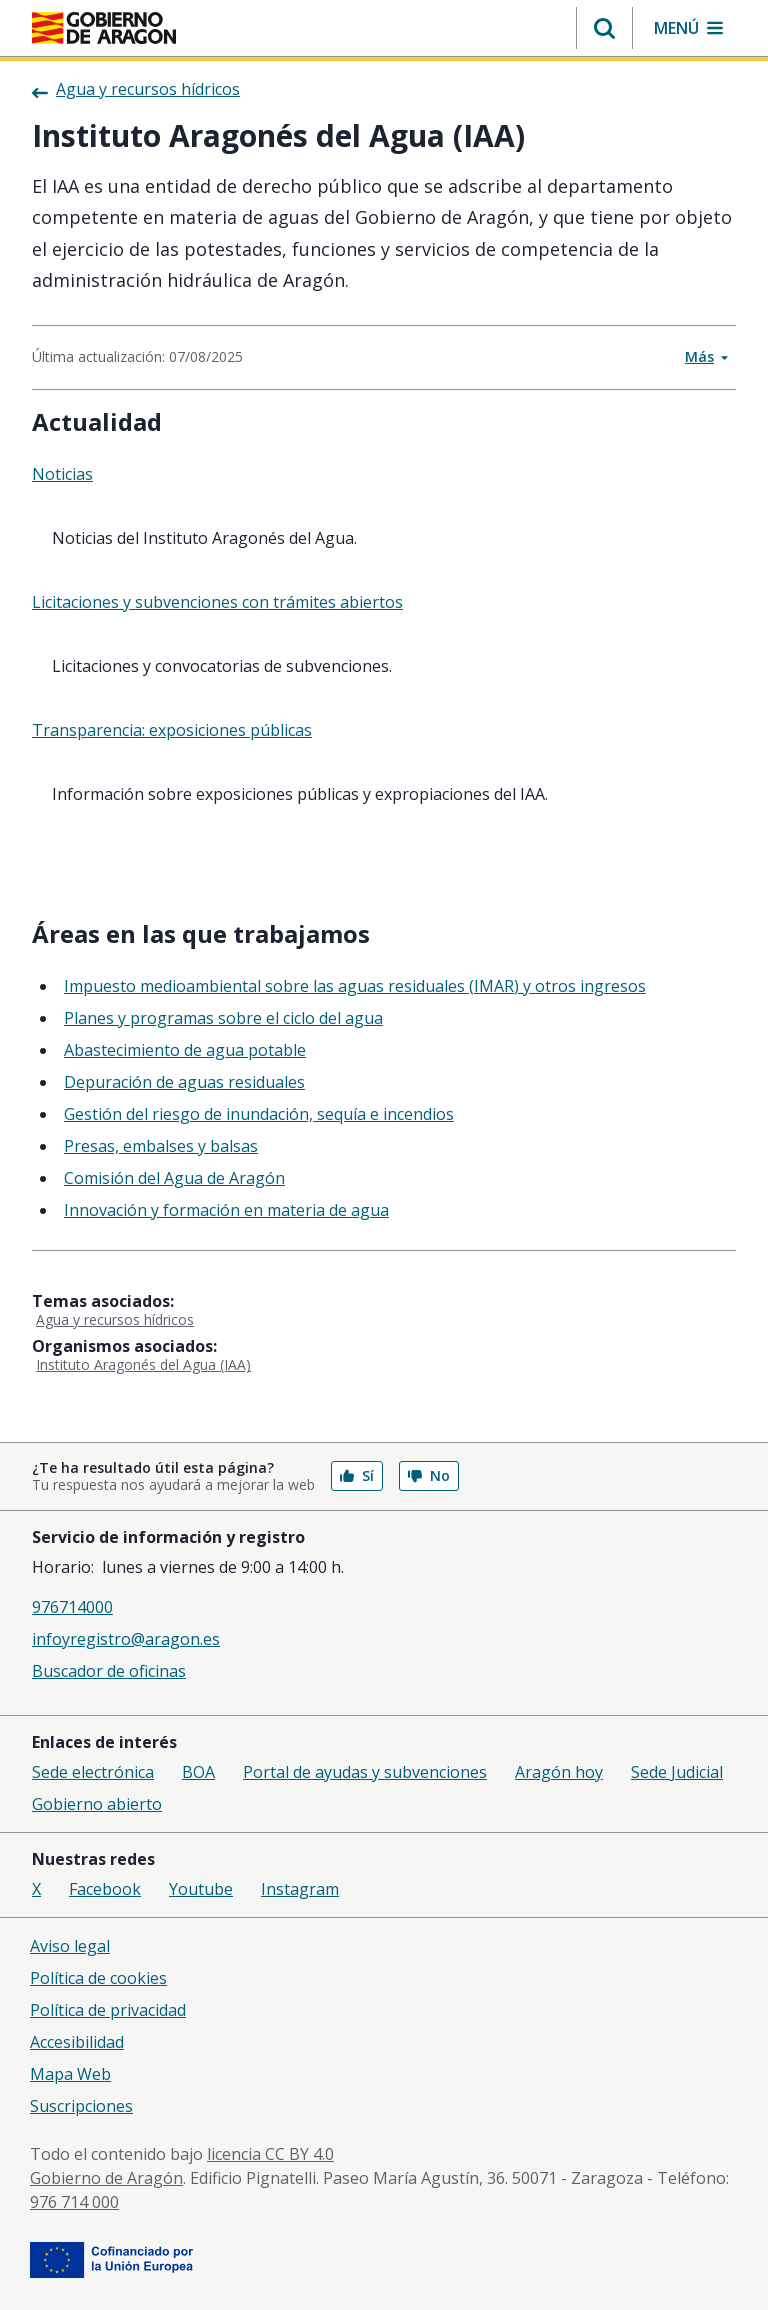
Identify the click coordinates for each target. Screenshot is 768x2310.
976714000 (72, 1607)
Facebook (105, 1889)
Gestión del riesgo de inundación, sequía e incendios (259, 1114)
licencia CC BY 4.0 (270, 2154)
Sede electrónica (93, 1772)
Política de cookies (98, 1978)
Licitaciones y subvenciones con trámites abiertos (217, 602)
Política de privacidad (108, 2010)
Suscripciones (81, 2106)
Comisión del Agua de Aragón (174, 1178)
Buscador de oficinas (109, 1671)
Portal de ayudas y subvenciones (365, 1772)
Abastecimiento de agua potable (185, 1050)
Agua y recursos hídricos (115, 1319)
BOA (198, 1772)
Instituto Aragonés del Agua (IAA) (143, 1364)
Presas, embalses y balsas (161, 1146)
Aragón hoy (559, 1772)
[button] (604, 28)
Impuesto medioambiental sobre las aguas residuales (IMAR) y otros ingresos (355, 986)
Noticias (62, 474)
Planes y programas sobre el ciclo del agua (223, 1018)
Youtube (201, 1889)
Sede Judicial (677, 1772)
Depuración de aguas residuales (184, 1082)
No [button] (429, 1475)
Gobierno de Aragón (106, 2178)
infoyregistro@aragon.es (126, 1639)
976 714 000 (74, 2202)
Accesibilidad (77, 2042)
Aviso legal (70, 1946)
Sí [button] (357, 1475)
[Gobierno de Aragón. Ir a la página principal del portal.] (104, 28)
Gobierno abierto (97, 1804)
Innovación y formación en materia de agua (226, 1210)
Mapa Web (70, 2074)
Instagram (300, 1889)
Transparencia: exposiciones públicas (172, 730)
